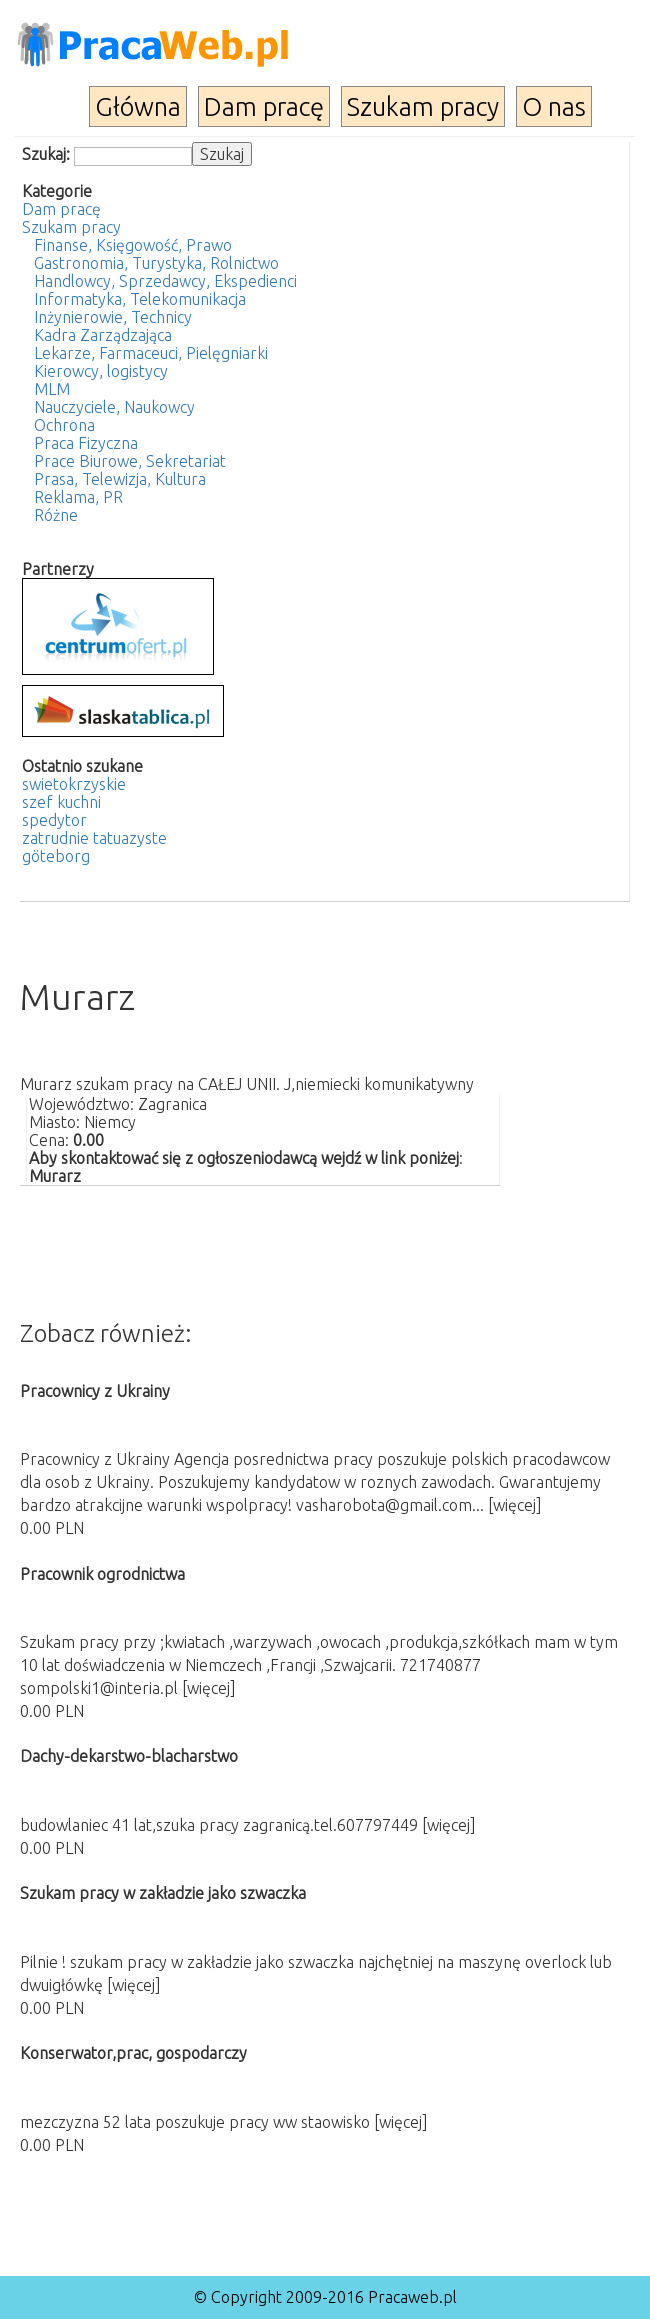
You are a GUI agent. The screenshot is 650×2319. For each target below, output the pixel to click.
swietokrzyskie (74, 784)
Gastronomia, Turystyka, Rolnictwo (156, 263)
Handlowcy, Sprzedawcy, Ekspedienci (165, 281)
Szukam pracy (423, 106)
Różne (56, 515)
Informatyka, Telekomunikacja (140, 299)
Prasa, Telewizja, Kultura (120, 479)
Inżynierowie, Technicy (113, 317)
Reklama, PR (78, 497)
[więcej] (515, 1505)
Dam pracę (264, 106)
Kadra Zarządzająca (103, 335)
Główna (138, 106)
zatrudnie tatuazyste (94, 838)
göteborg (56, 856)
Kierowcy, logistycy (101, 371)
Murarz (55, 1176)
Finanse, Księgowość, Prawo (133, 245)
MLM (52, 389)
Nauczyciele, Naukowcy (114, 407)
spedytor (54, 820)
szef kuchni (61, 802)
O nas (554, 106)
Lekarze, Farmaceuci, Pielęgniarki (151, 353)
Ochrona (64, 425)
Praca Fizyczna (86, 443)
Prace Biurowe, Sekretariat (130, 461)
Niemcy (110, 1122)
